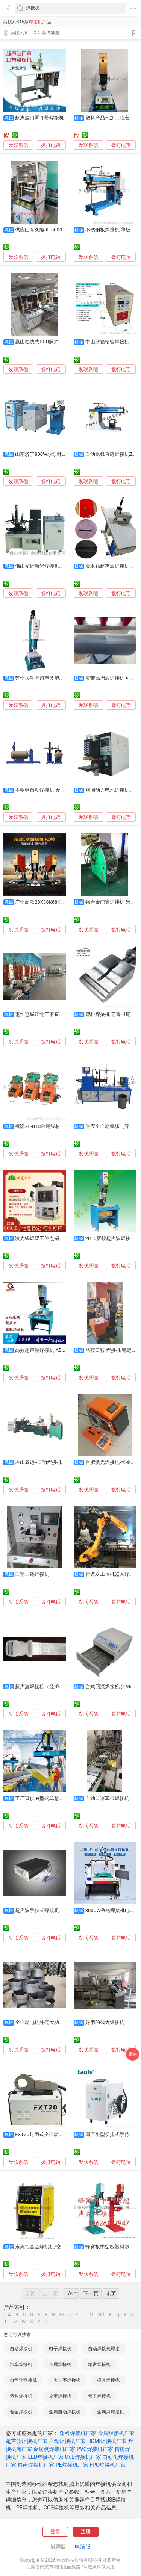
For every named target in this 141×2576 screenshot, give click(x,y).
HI (61, 2315)
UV (14, 2321)
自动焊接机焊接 (104, 2348)
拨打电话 (51, 145)
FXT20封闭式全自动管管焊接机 (49, 2134)
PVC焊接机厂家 (95, 2449)
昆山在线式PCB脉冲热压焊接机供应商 (56, 342)
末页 (111, 2293)
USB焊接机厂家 (83, 2457)
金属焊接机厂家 (116, 2433)
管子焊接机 (99, 2396)
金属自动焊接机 (64, 2411)
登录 (55, 2531)
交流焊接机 (60, 2396)
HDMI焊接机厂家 (107, 2441)
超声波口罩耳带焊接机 (39, 118)
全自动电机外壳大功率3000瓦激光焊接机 (59, 2022)
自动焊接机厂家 (67, 2441)
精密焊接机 (99, 2364)
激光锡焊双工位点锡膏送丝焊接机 (51, 1238)
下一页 (91, 2293)
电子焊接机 (60, 2348)
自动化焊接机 (23, 2380)
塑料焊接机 (21, 2396)
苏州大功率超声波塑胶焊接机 (47, 678)
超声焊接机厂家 (35, 2465)
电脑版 (83, 2547)
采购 (133, 2054)
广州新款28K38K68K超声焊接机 (50, 902)
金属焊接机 (60, 2364)
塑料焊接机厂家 (77, 2433)
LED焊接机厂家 (46, 2457)
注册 (86, 2531)
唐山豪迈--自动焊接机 (38, 1462)
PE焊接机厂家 (72, 2465)
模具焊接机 (108, 2380)
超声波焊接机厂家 (27, 2441)
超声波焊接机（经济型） (42, 1686)
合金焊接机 (21, 2411)
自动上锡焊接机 (32, 1574)
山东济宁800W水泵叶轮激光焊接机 (53, 454)
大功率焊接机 (66, 2380)
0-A (7, 2315)
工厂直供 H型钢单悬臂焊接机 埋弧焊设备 (59, 1798)
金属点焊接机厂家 (54, 2449)
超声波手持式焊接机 (37, 1910)
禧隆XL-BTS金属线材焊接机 (45, 1126)
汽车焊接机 (21, 2364)
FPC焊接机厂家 (107, 2465)
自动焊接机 (21, 2348)
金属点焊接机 (110, 2411)
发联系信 (18, 145)
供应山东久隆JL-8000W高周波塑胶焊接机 (60, 230)
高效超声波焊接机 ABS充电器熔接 (52, 1350)
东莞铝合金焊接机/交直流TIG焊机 (51, 2246)
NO (101, 2315)
